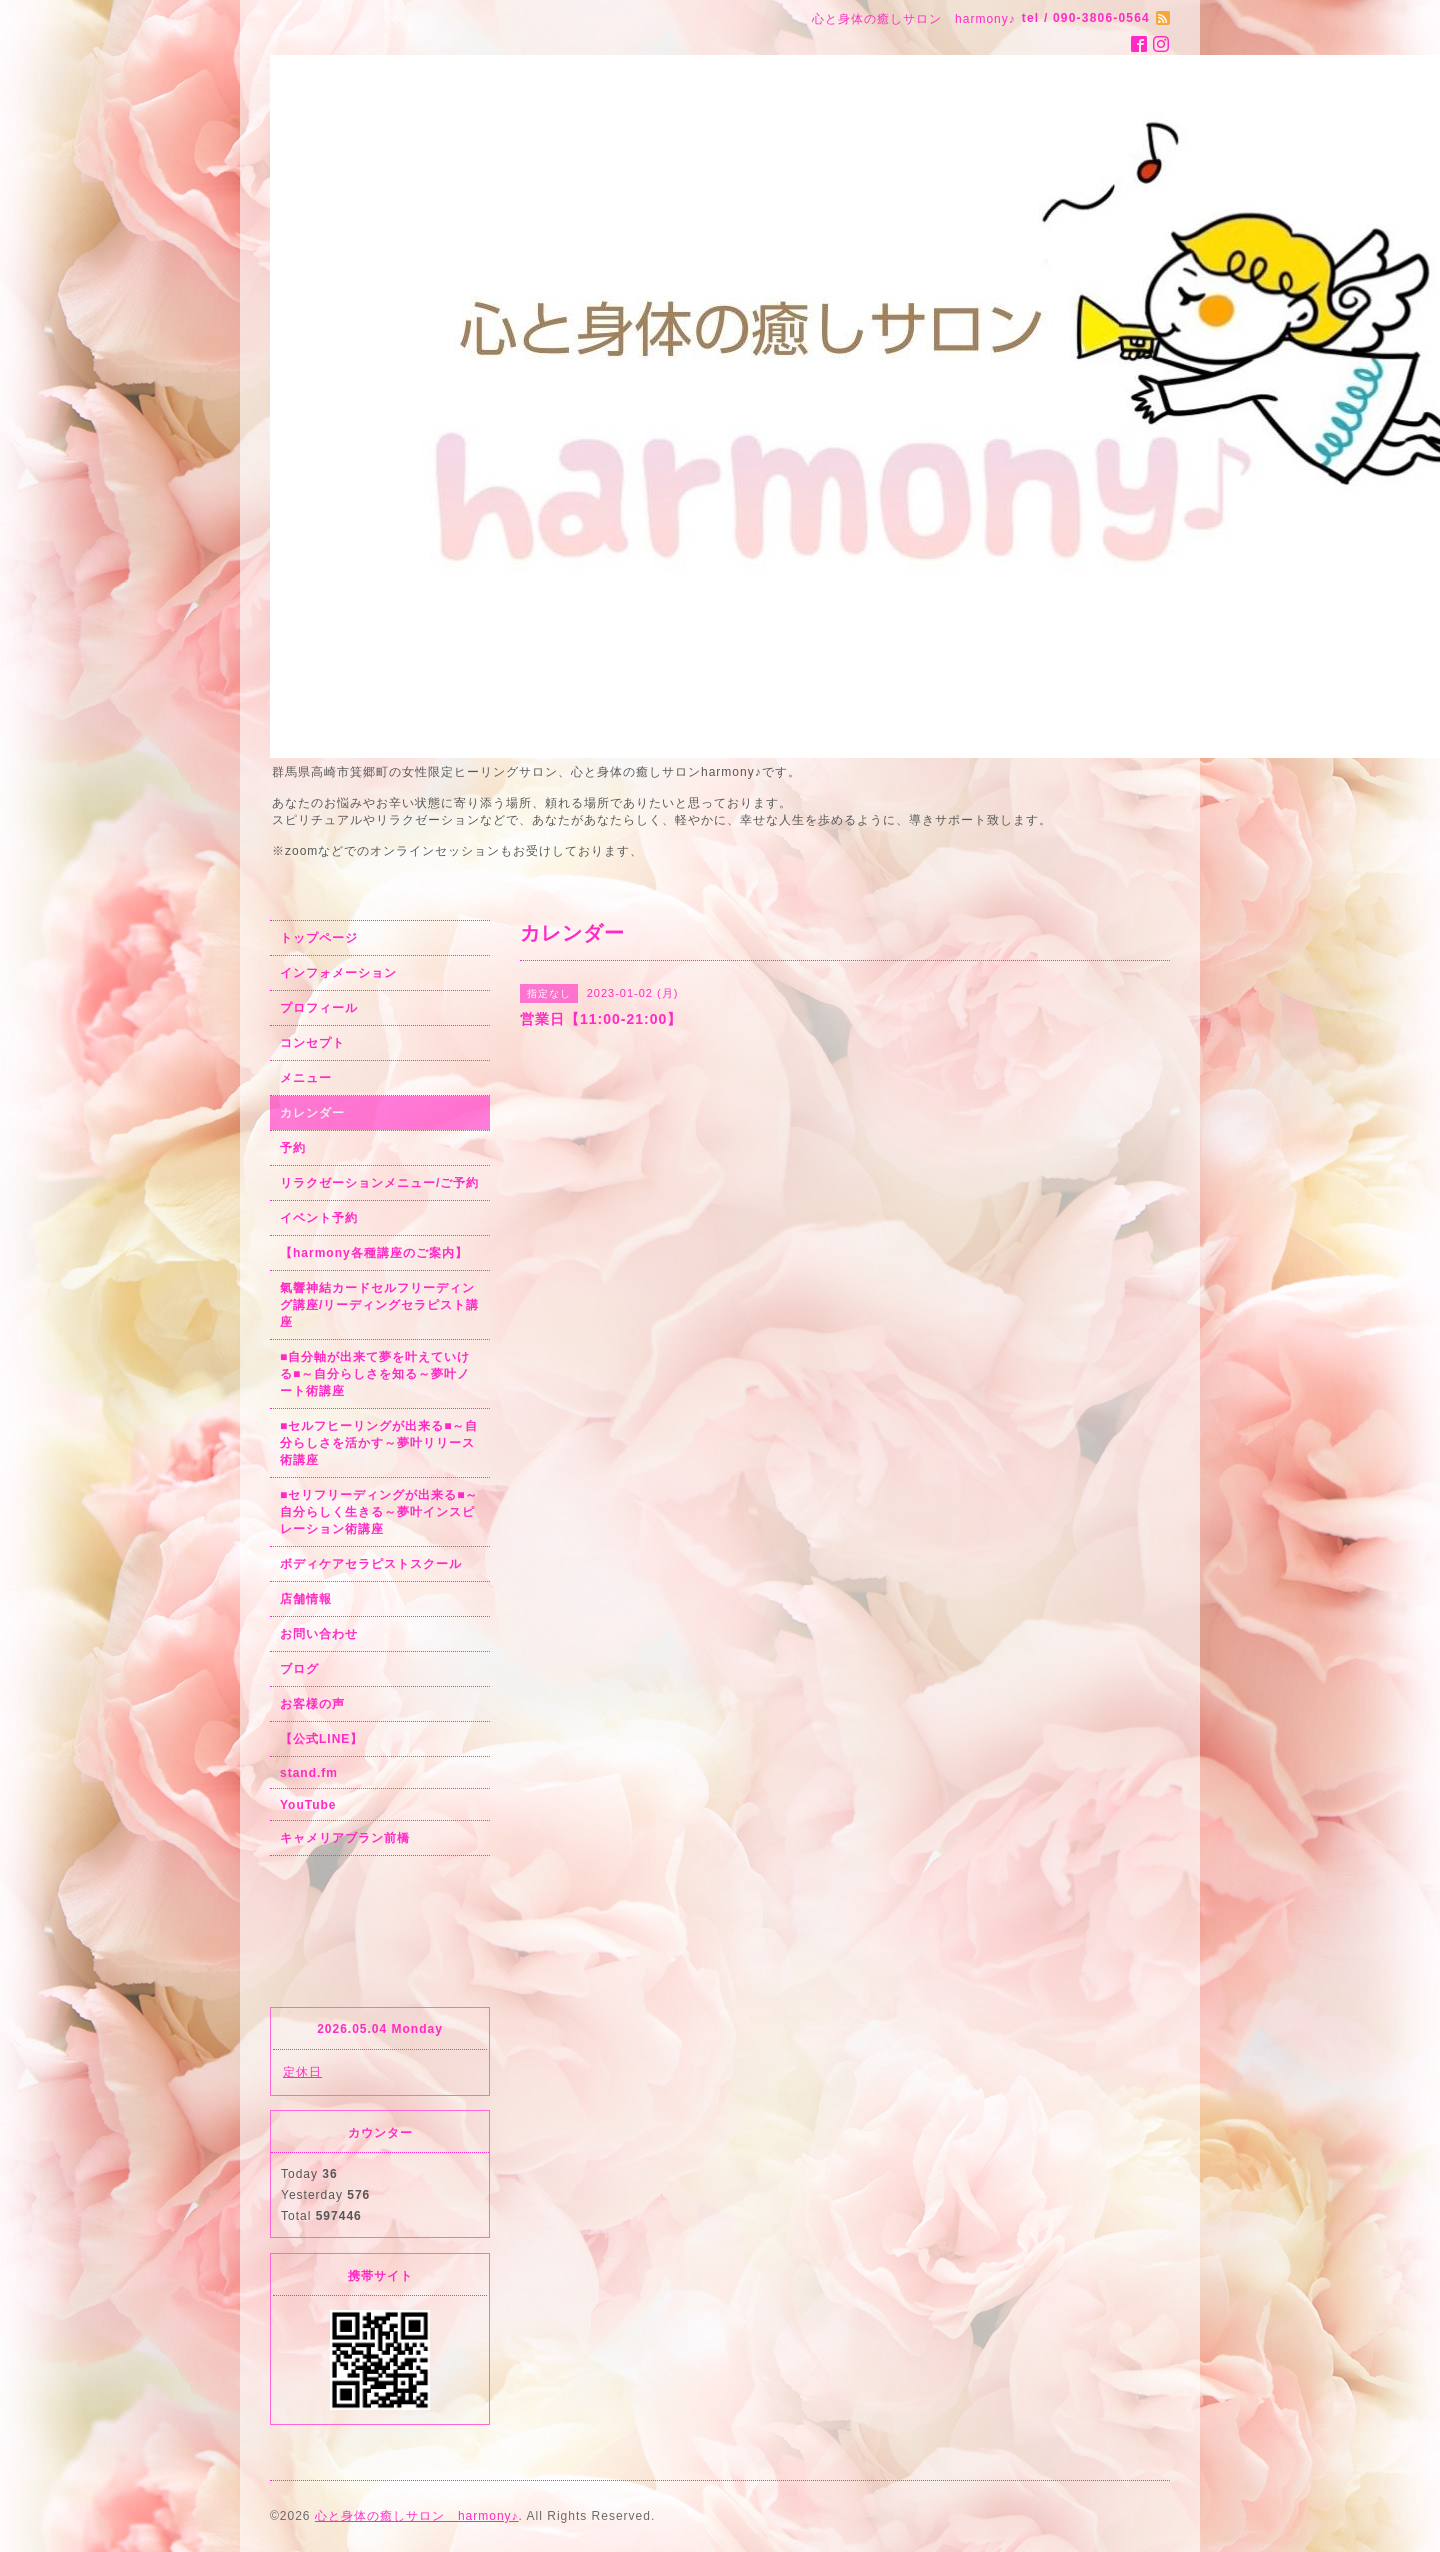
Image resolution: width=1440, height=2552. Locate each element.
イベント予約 (319, 1218)
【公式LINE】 (321, 1739)
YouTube (308, 1805)
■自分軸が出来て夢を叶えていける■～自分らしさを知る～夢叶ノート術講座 (375, 1374)
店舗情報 (306, 1599)
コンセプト (312, 1043)
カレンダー (312, 1113)
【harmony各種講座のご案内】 (374, 1253)
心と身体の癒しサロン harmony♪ (417, 2516)
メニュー (306, 1078)
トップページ (319, 938)
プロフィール (319, 1008)
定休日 (302, 2072)
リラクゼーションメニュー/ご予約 (379, 1183)
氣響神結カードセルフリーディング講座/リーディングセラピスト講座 (379, 1305)
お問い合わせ (319, 1634)
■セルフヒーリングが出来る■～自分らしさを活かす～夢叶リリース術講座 (379, 1443)
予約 (293, 1148)
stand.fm (309, 1773)
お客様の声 (312, 1704)
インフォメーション (338, 973)
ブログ (299, 1669)
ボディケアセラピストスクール (371, 1564)
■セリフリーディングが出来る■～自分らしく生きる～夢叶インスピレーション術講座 (379, 1512)
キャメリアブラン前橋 (345, 1838)
